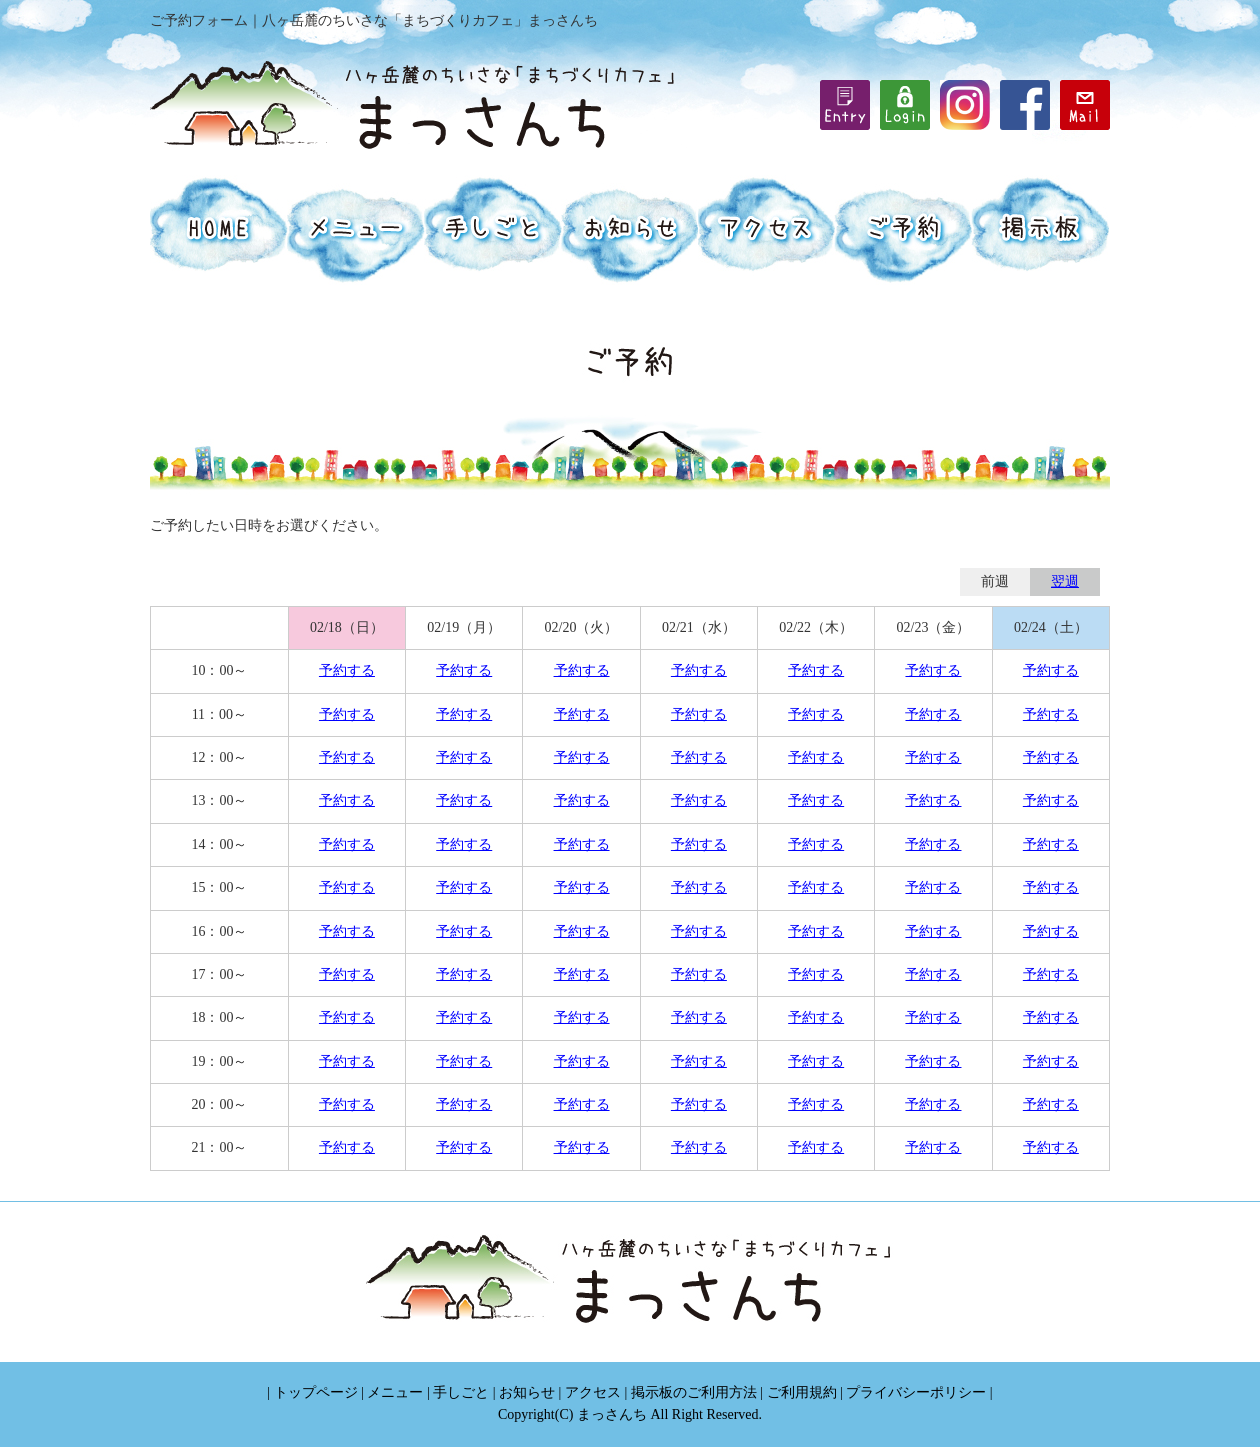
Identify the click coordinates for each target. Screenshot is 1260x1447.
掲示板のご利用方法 (694, 1392)
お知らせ (527, 1392)
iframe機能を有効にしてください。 (905, 105)
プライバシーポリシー (916, 1392)
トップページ (316, 1392)
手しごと (461, 1392)
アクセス (593, 1392)
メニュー (395, 1392)
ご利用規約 (802, 1392)
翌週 (1065, 581)
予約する (347, 670)
